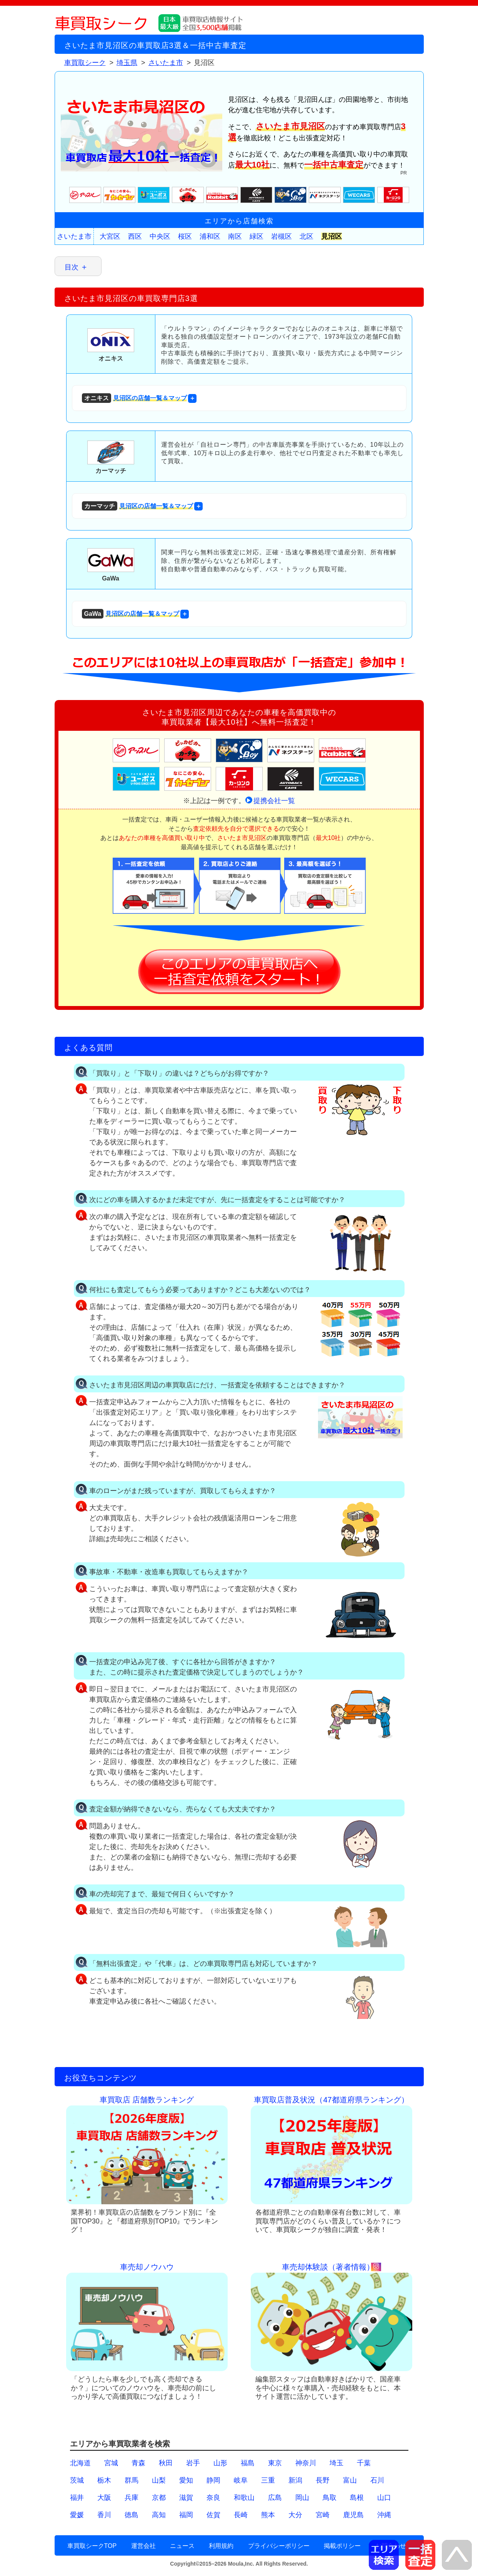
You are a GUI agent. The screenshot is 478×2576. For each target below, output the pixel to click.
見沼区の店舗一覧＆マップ (134, 398)
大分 (295, 2515)
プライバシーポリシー (279, 2546)
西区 (135, 236)
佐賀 (213, 2515)
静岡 (213, 2480)
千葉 (364, 2463)
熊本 (268, 2515)
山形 (220, 2463)
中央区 (160, 236)
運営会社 (143, 2546)
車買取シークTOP (92, 2546)
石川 (377, 2480)
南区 (235, 236)
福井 (77, 2497)
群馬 (131, 2480)
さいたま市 (74, 236)
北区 (306, 236)
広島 (275, 2497)
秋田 (166, 2463)
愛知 (186, 2480)
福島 (248, 2463)
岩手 (193, 2463)
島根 (357, 2497)
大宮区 (110, 236)
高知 (159, 2515)
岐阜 (241, 2480)
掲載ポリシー (342, 2546)
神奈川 (305, 2463)
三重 (268, 2480)
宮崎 (323, 2515)
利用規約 (221, 2546)
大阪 (104, 2497)
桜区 (185, 236)
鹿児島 (353, 2515)
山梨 (159, 2480)
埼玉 (336, 2463)
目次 (71, 267)
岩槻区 (281, 236)
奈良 (213, 2497)
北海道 (80, 2463)
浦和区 (210, 236)
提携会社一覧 (274, 801)
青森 (138, 2463)
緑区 (256, 236)
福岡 (186, 2515)
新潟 (295, 2480)
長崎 (241, 2515)
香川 (104, 2515)
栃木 (104, 2480)
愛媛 (77, 2515)
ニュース (182, 2546)
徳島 (131, 2515)
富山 (350, 2480)
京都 (159, 2497)
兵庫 (131, 2497)
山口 (384, 2497)
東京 (275, 2463)
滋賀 (186, 2497)
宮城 (111, 2463)
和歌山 (244, 2497)
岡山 (302, 2497)
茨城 (77, 2480)
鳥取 (329, 2497)
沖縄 (384, 2515)
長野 (323, 2480)
